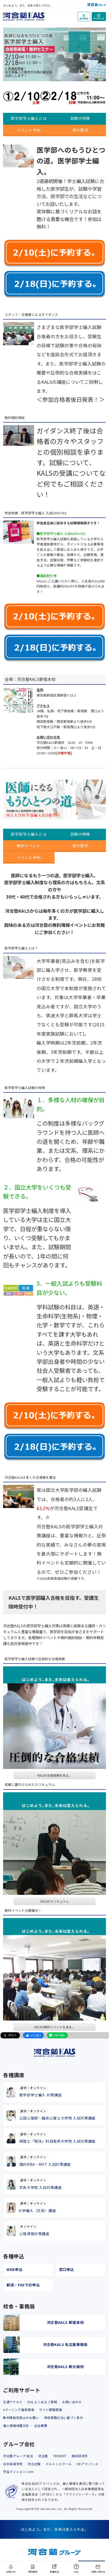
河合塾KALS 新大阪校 (65, 2366)
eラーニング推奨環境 (18, 2409)
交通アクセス (12, 2402)
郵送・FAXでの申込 (23, 2284)
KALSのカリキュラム (54, 1901)
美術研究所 (80, 2456)
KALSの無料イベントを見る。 (54, 2027)
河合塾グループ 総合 (18, 2456)
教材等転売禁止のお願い (21, 2417)
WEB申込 (14, 2269)
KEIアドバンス (87, 2464)
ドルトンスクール (59, 2464)
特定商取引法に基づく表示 (63, 2417)
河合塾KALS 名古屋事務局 (65, 2344)
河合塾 (43, 2456)
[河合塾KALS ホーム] (23, 16)
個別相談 (83, 18)
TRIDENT (59, 2456)
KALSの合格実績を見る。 (54, 1775)
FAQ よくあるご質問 (42, 2402)
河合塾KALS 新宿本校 (65, 2322)
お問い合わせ (72, 2402)
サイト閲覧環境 (50, 2409)
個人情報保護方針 (16, 2425)
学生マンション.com (18, 2471)
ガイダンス (98, 18)
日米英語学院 (13, 2464)
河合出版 (34, 2464)
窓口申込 (66, 2269)
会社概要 (40, 2425)
